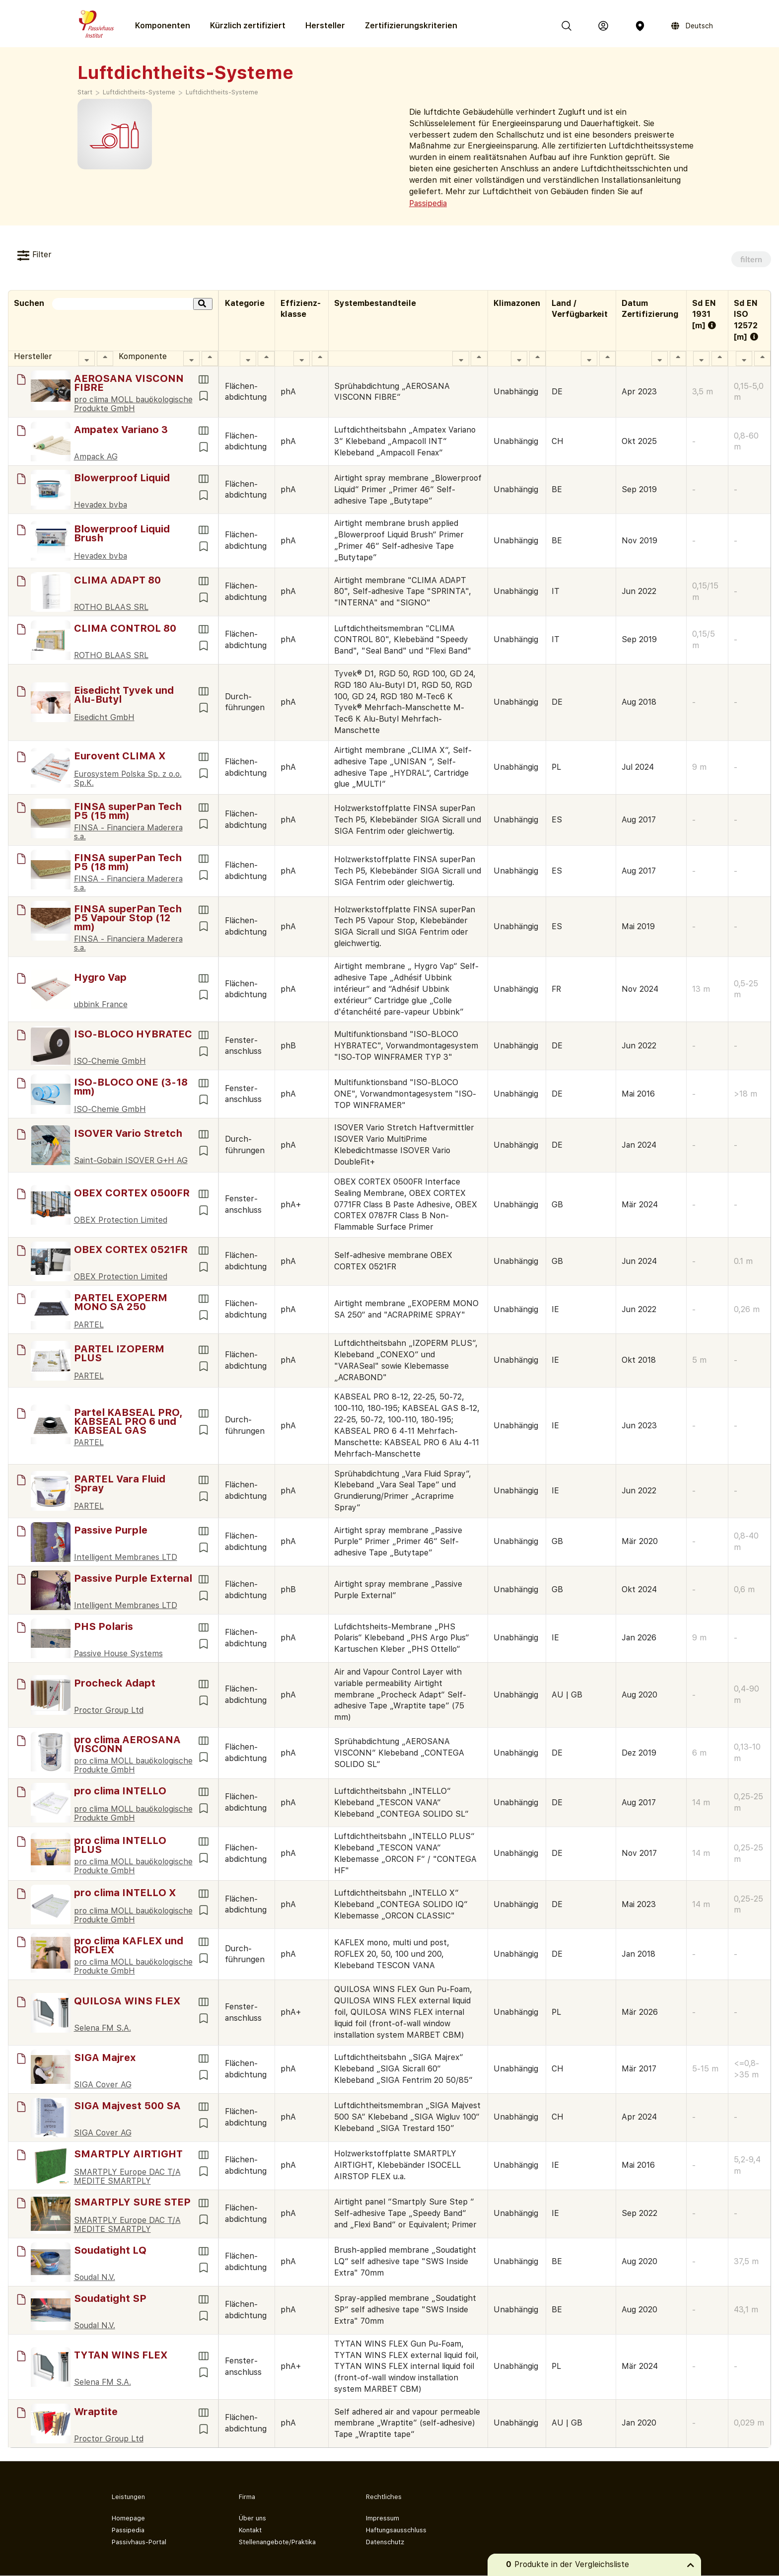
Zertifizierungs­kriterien (411, 25)
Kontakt (250, 2530)
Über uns (252, 2518)
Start (84, 92)
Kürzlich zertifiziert (247, 25)
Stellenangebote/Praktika (277, 2542)
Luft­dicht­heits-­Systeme (139, 92)
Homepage (128, 2518)
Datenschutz (385, 2542)
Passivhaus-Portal (139, 2542)
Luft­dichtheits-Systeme (222, 92)
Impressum (382, 2518)
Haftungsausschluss (396, 2530)
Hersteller (325, 25)
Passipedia (428, 203)
